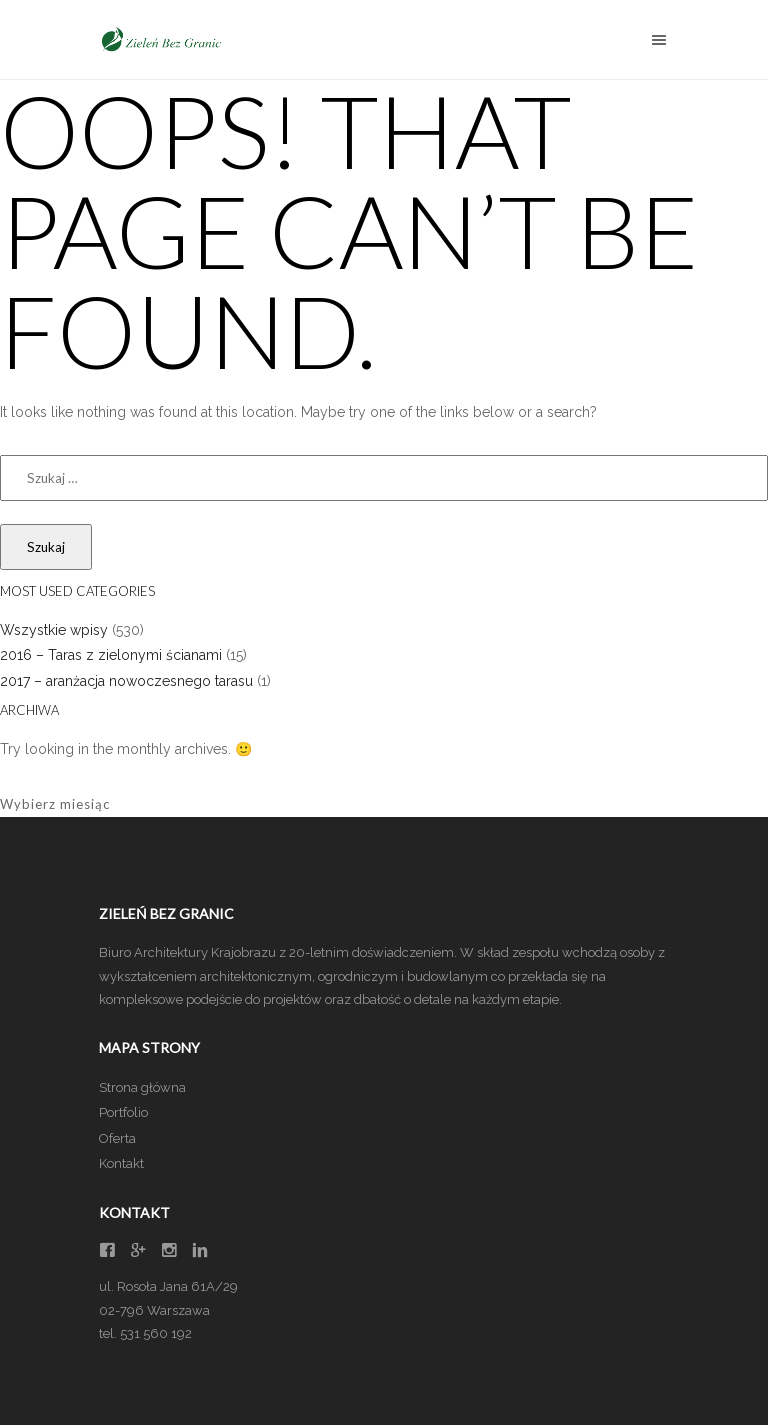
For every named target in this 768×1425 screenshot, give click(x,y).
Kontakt (121, 1163)
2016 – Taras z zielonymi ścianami (111, 655)
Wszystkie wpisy (54, 630)
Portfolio (123, 1112)
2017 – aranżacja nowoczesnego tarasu (126, 681)
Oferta (117, 1138)
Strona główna (142, 1087)
